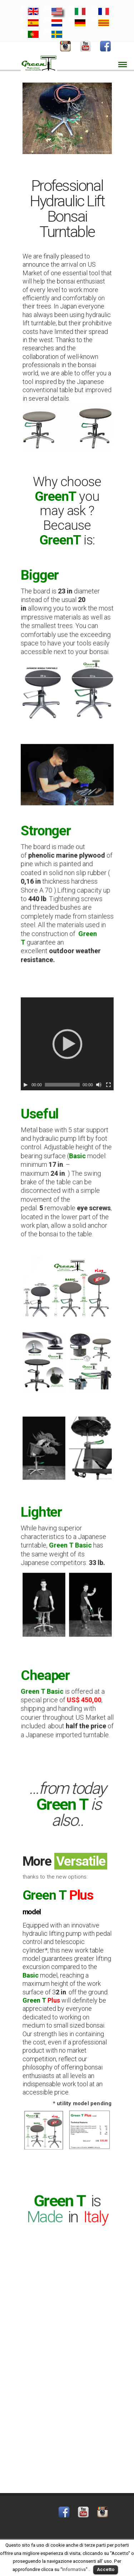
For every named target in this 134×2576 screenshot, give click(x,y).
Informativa (74, 2569)
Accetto (105, 2569)
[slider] (64, 1066)
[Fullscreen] (89, 1065)
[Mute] (84, 1065)
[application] (67, 1044)
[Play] (44, 1065)
